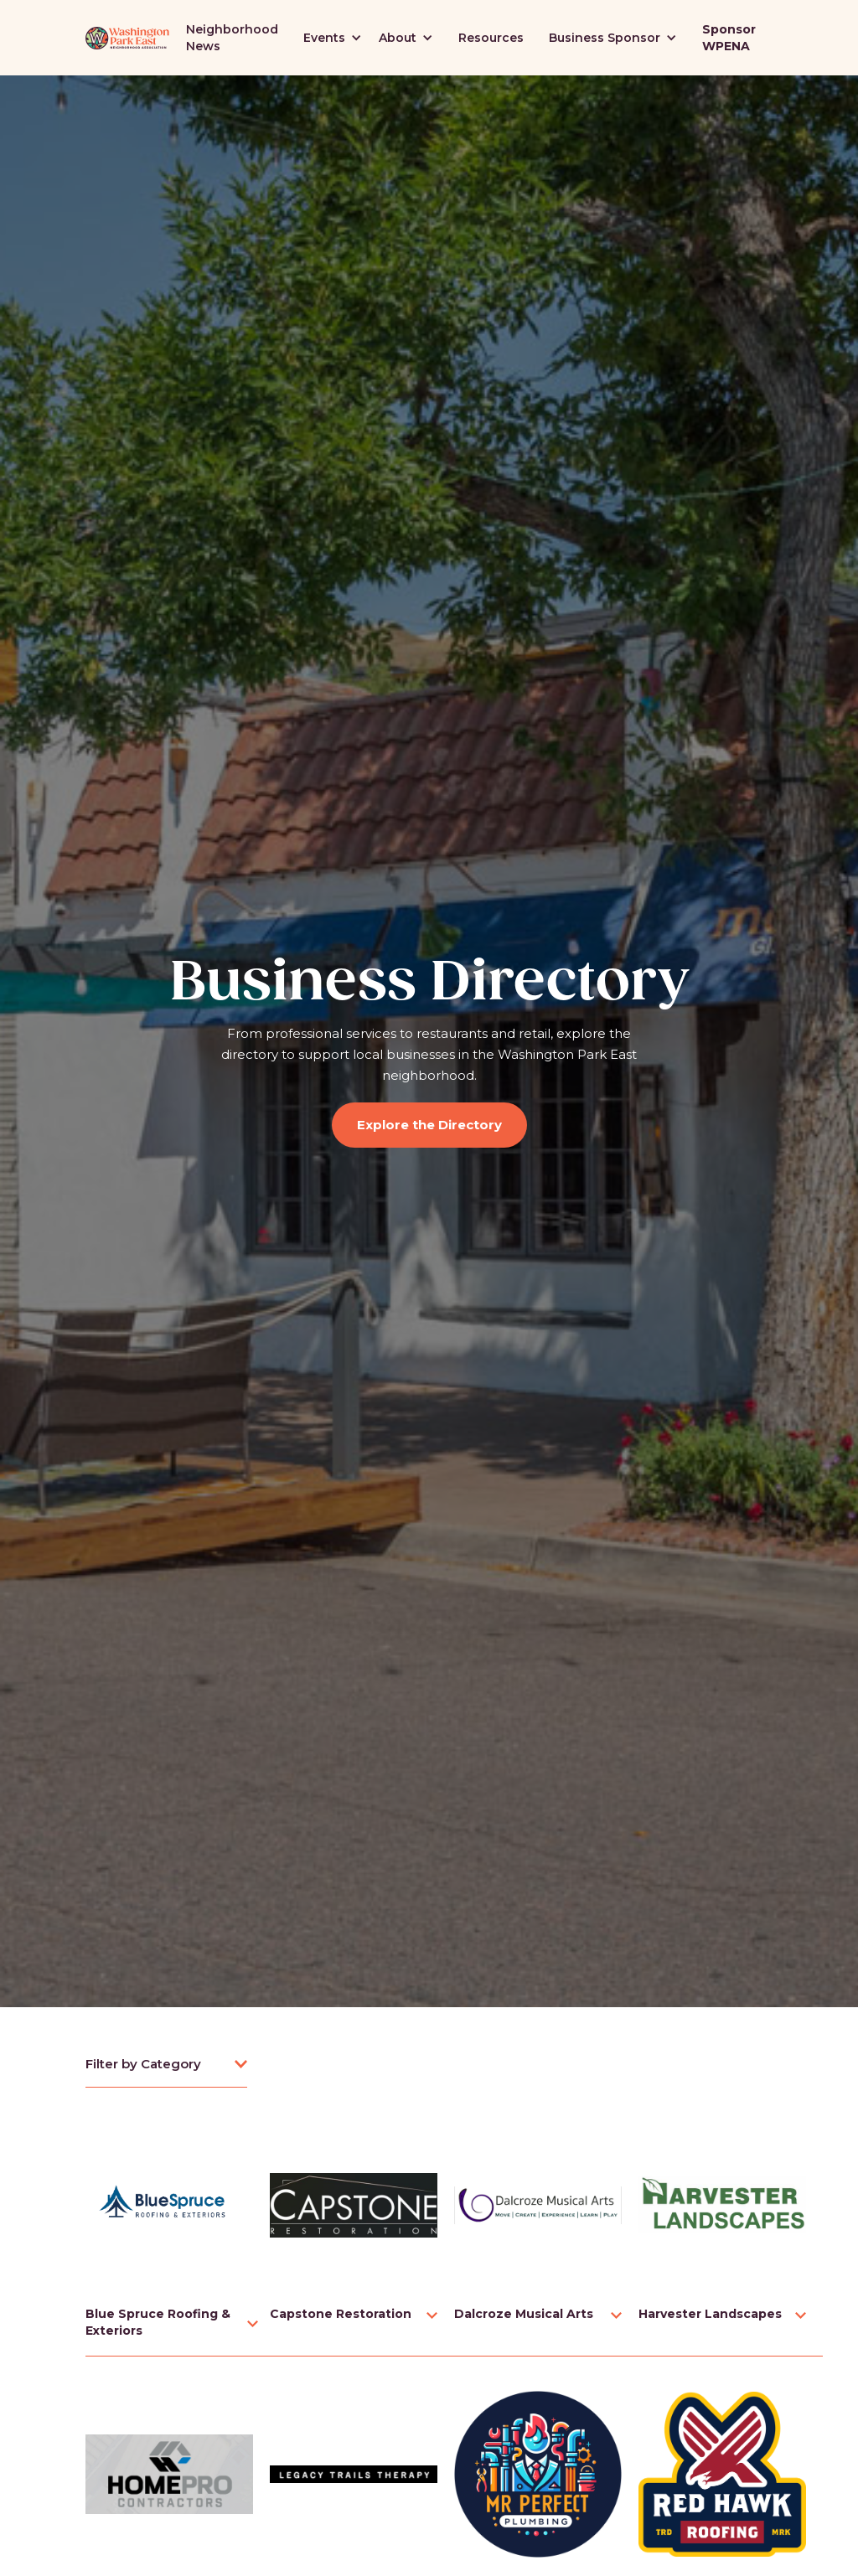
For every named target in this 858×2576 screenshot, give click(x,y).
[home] (126, 37)
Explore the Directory (429, 1125)
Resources (491, 37)
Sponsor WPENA (729, 38)
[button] (332, 37)
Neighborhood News (232, 38)
